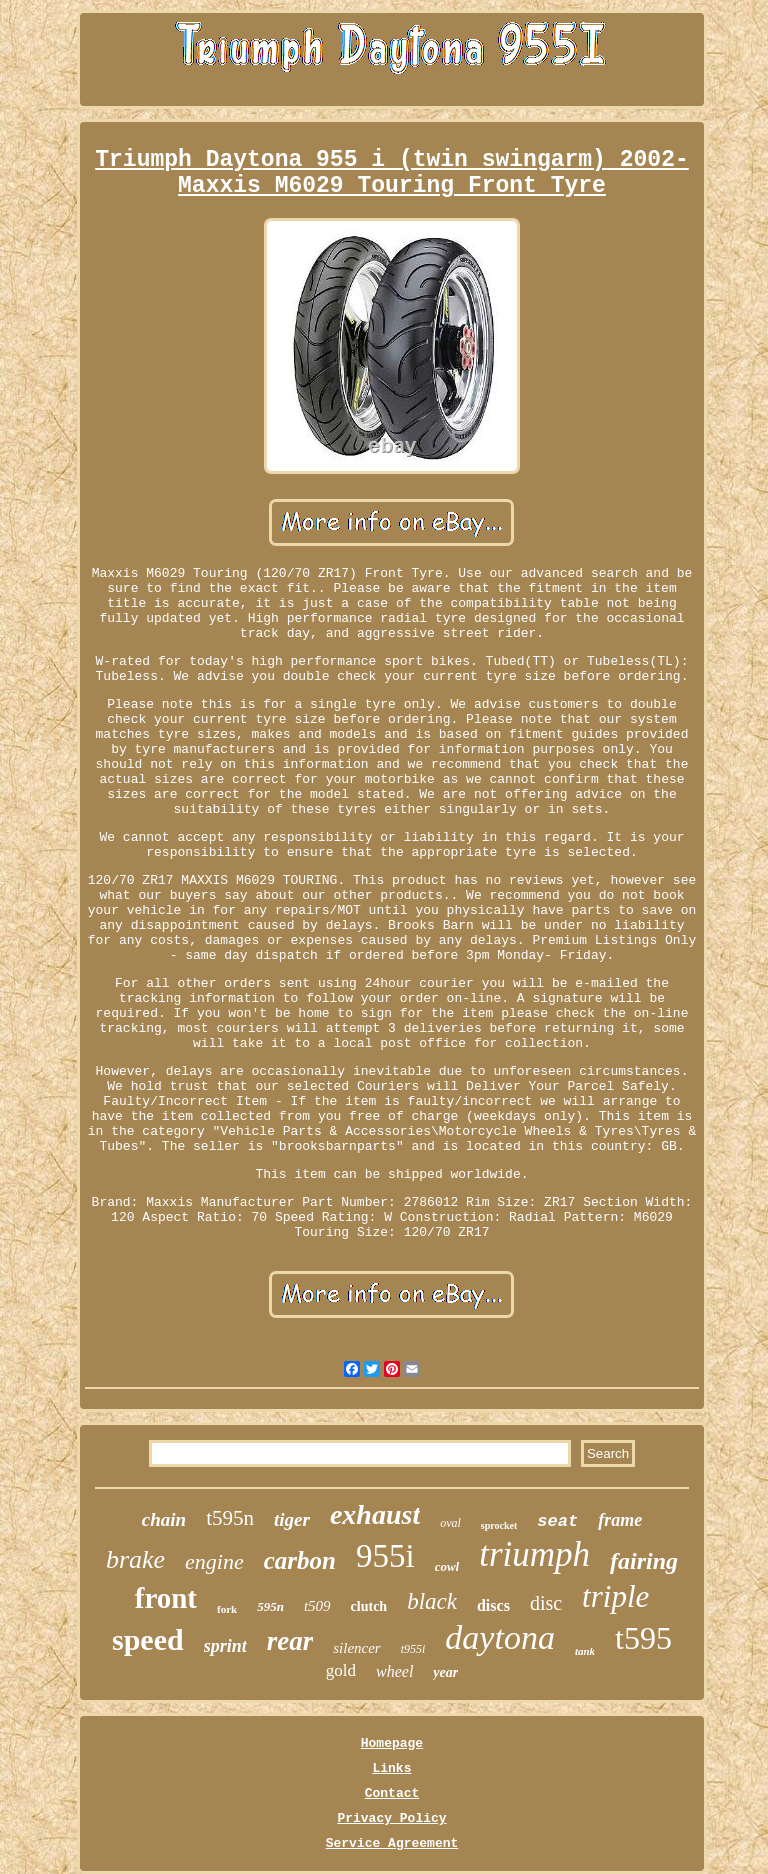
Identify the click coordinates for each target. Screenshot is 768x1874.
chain (164, 1519)
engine (214, 1561)
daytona (500, 1637)
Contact (392, 1793)
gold (341, 1670)
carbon (300, 1560)
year (445, 1672)
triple (615, 1596)
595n (270, 1606)
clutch (369, 1606)
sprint (225, 1646)
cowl (447, 1566)
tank (585, 1651)
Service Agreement (392, 1843)
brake (135, 1559)
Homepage (392, 1743)
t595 (643, 1638)
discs (493, 1605)
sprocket (499, 1525)
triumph (534, 1554)
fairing (644, 1561)
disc (546, 1603)
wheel (394, 1671)
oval (450, 1523)
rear (290, 1641)
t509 (317, 1606)
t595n (230, 1518)
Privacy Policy (391, 1818)
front (166, 1598)
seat (557, 1521)
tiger (292, 1519)
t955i (413, 1649)
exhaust (375, 1514)
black (432, 1601)
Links (391, 1768)
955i (385, 1556)
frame (620, 1520)
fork (227, 1609)
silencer (356, 1648)
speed (148, 1639)
